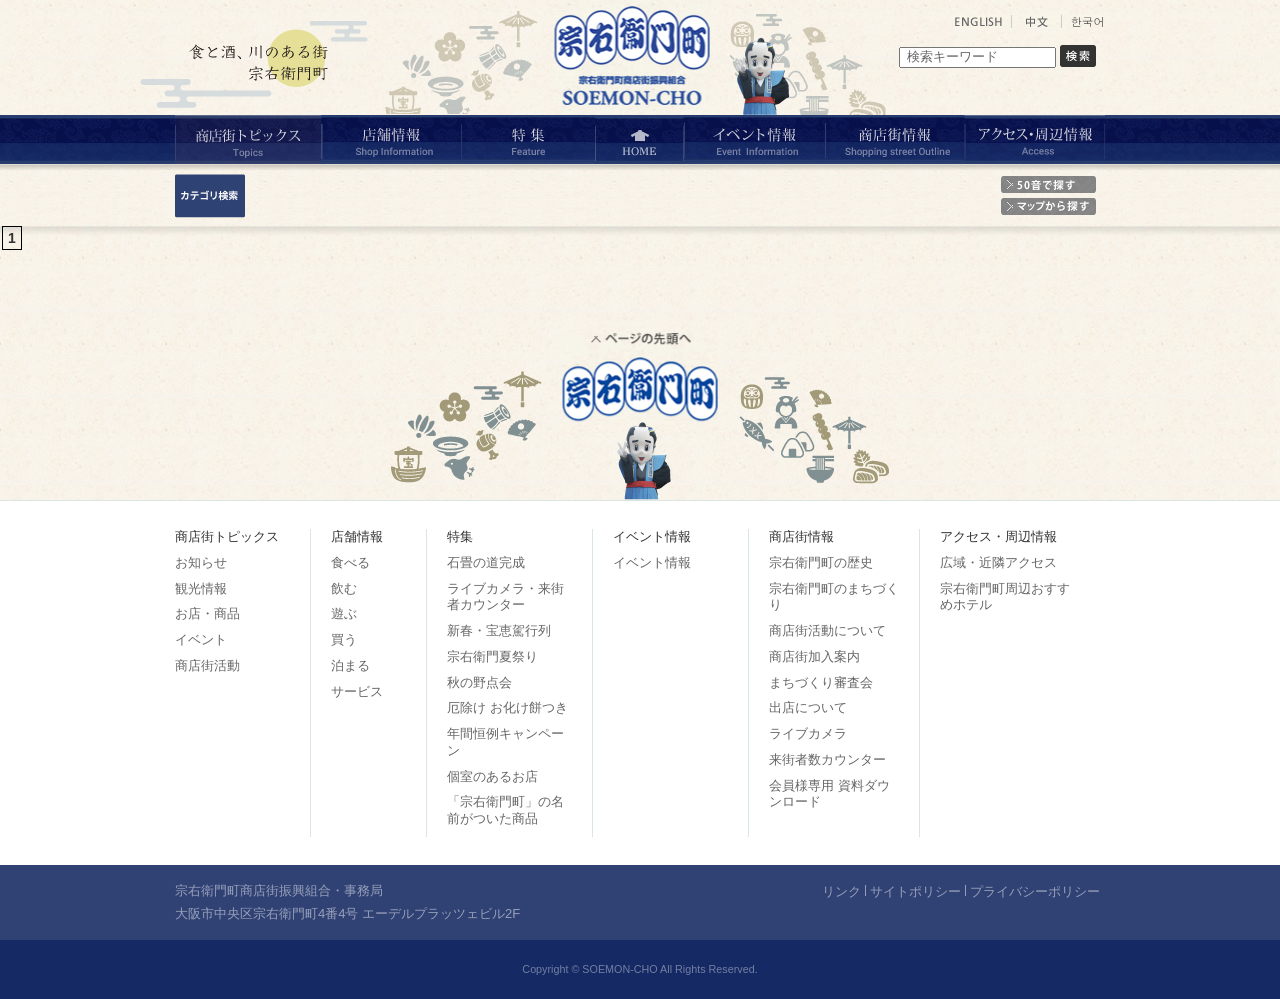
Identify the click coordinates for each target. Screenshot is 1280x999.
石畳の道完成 (486, 562)
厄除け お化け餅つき (507, 707)
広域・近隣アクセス (998, 562)
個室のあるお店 (492, 776)
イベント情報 (652, 562)
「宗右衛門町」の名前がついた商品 (505, 810)
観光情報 (201, 588)
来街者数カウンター (827, 759)
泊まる (350, 665)
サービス (357, 691)
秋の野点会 (479, 682)
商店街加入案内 (814, 656)
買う (344, 639)
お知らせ (201, 562)
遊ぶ (344, 613)
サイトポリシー (915, 891)
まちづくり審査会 (821, 682)
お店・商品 (207, 613)
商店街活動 (207, 665)
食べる (350, 562)
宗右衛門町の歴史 (821, 562)
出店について (808, 707)
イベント (201, 639)
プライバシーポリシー (1035, 891)
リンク (841, 891)
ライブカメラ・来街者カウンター (505, 597)
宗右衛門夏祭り (492, 656)
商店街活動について (827, 630)
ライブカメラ (808, 733)
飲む (344, 588)
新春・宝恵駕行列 (499, 630)
